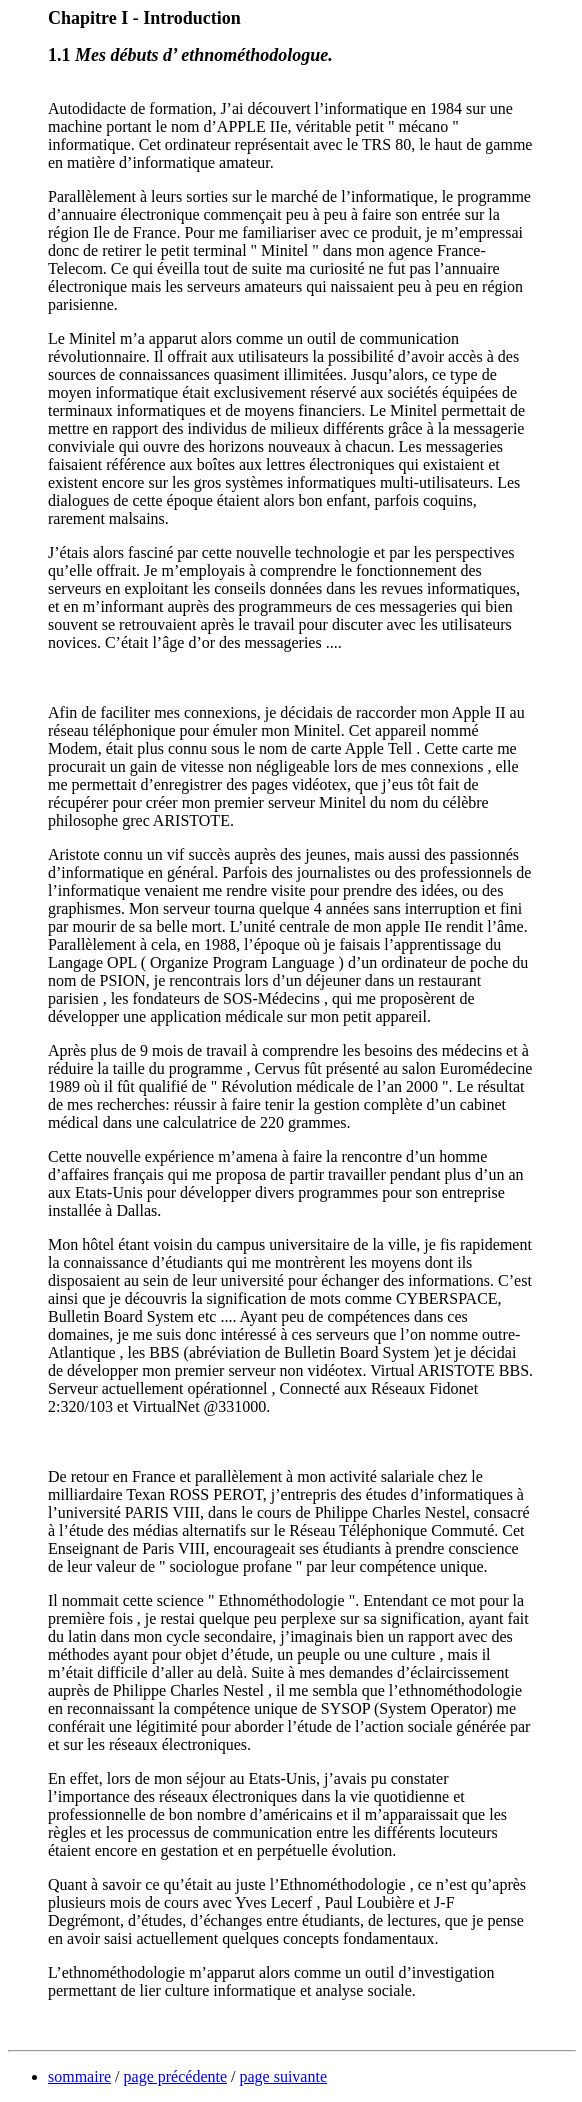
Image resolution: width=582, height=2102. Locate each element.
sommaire (79, 2076)
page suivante (283, 2076)
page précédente (175, 2076)
